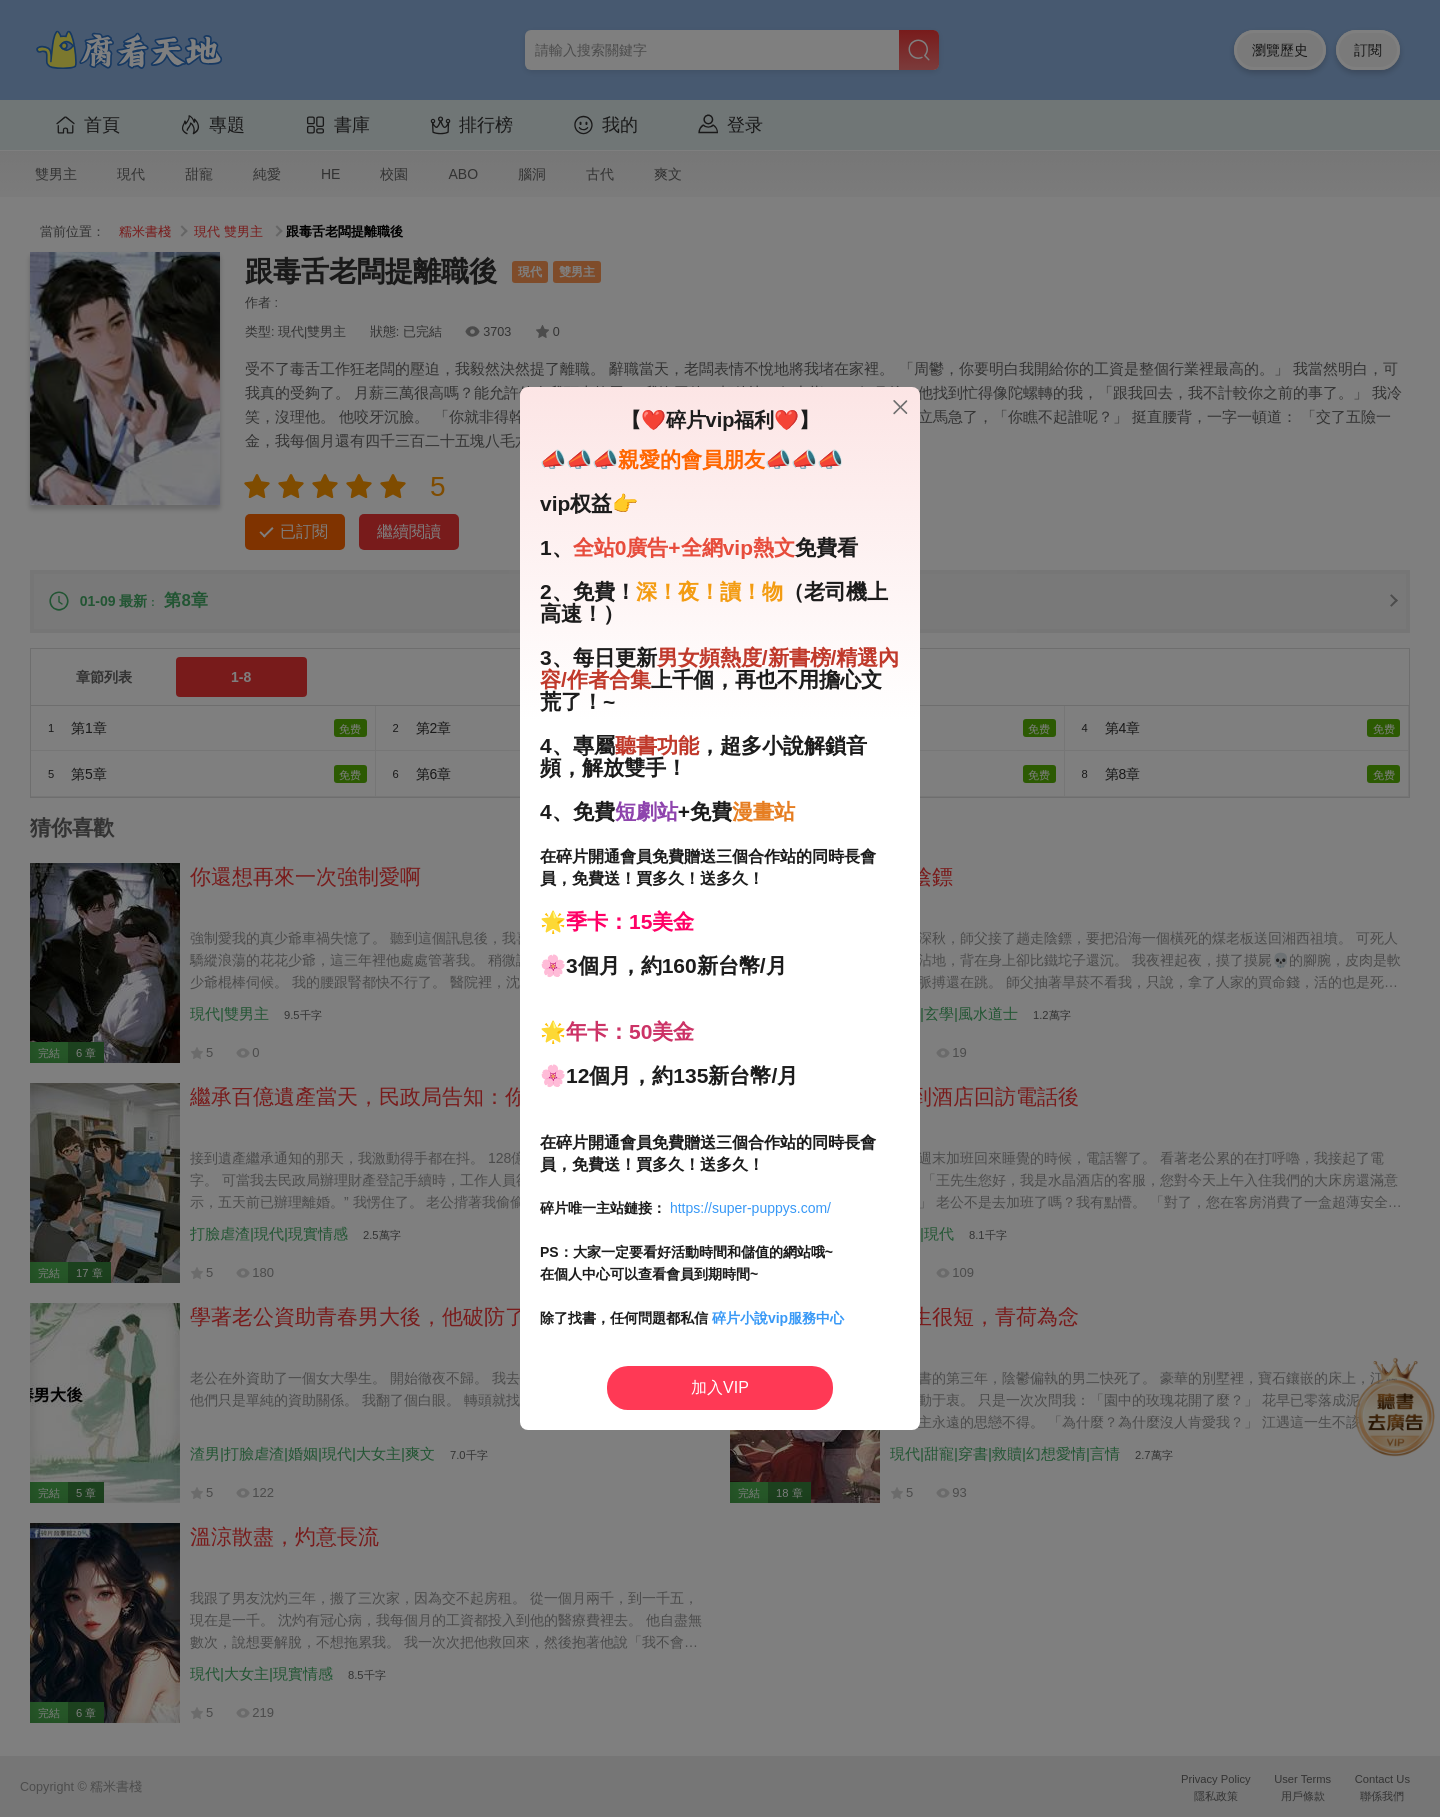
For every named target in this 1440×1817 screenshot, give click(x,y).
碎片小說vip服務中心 (778, 1318)
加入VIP (720, 1387)
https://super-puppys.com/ (750, 1208)
